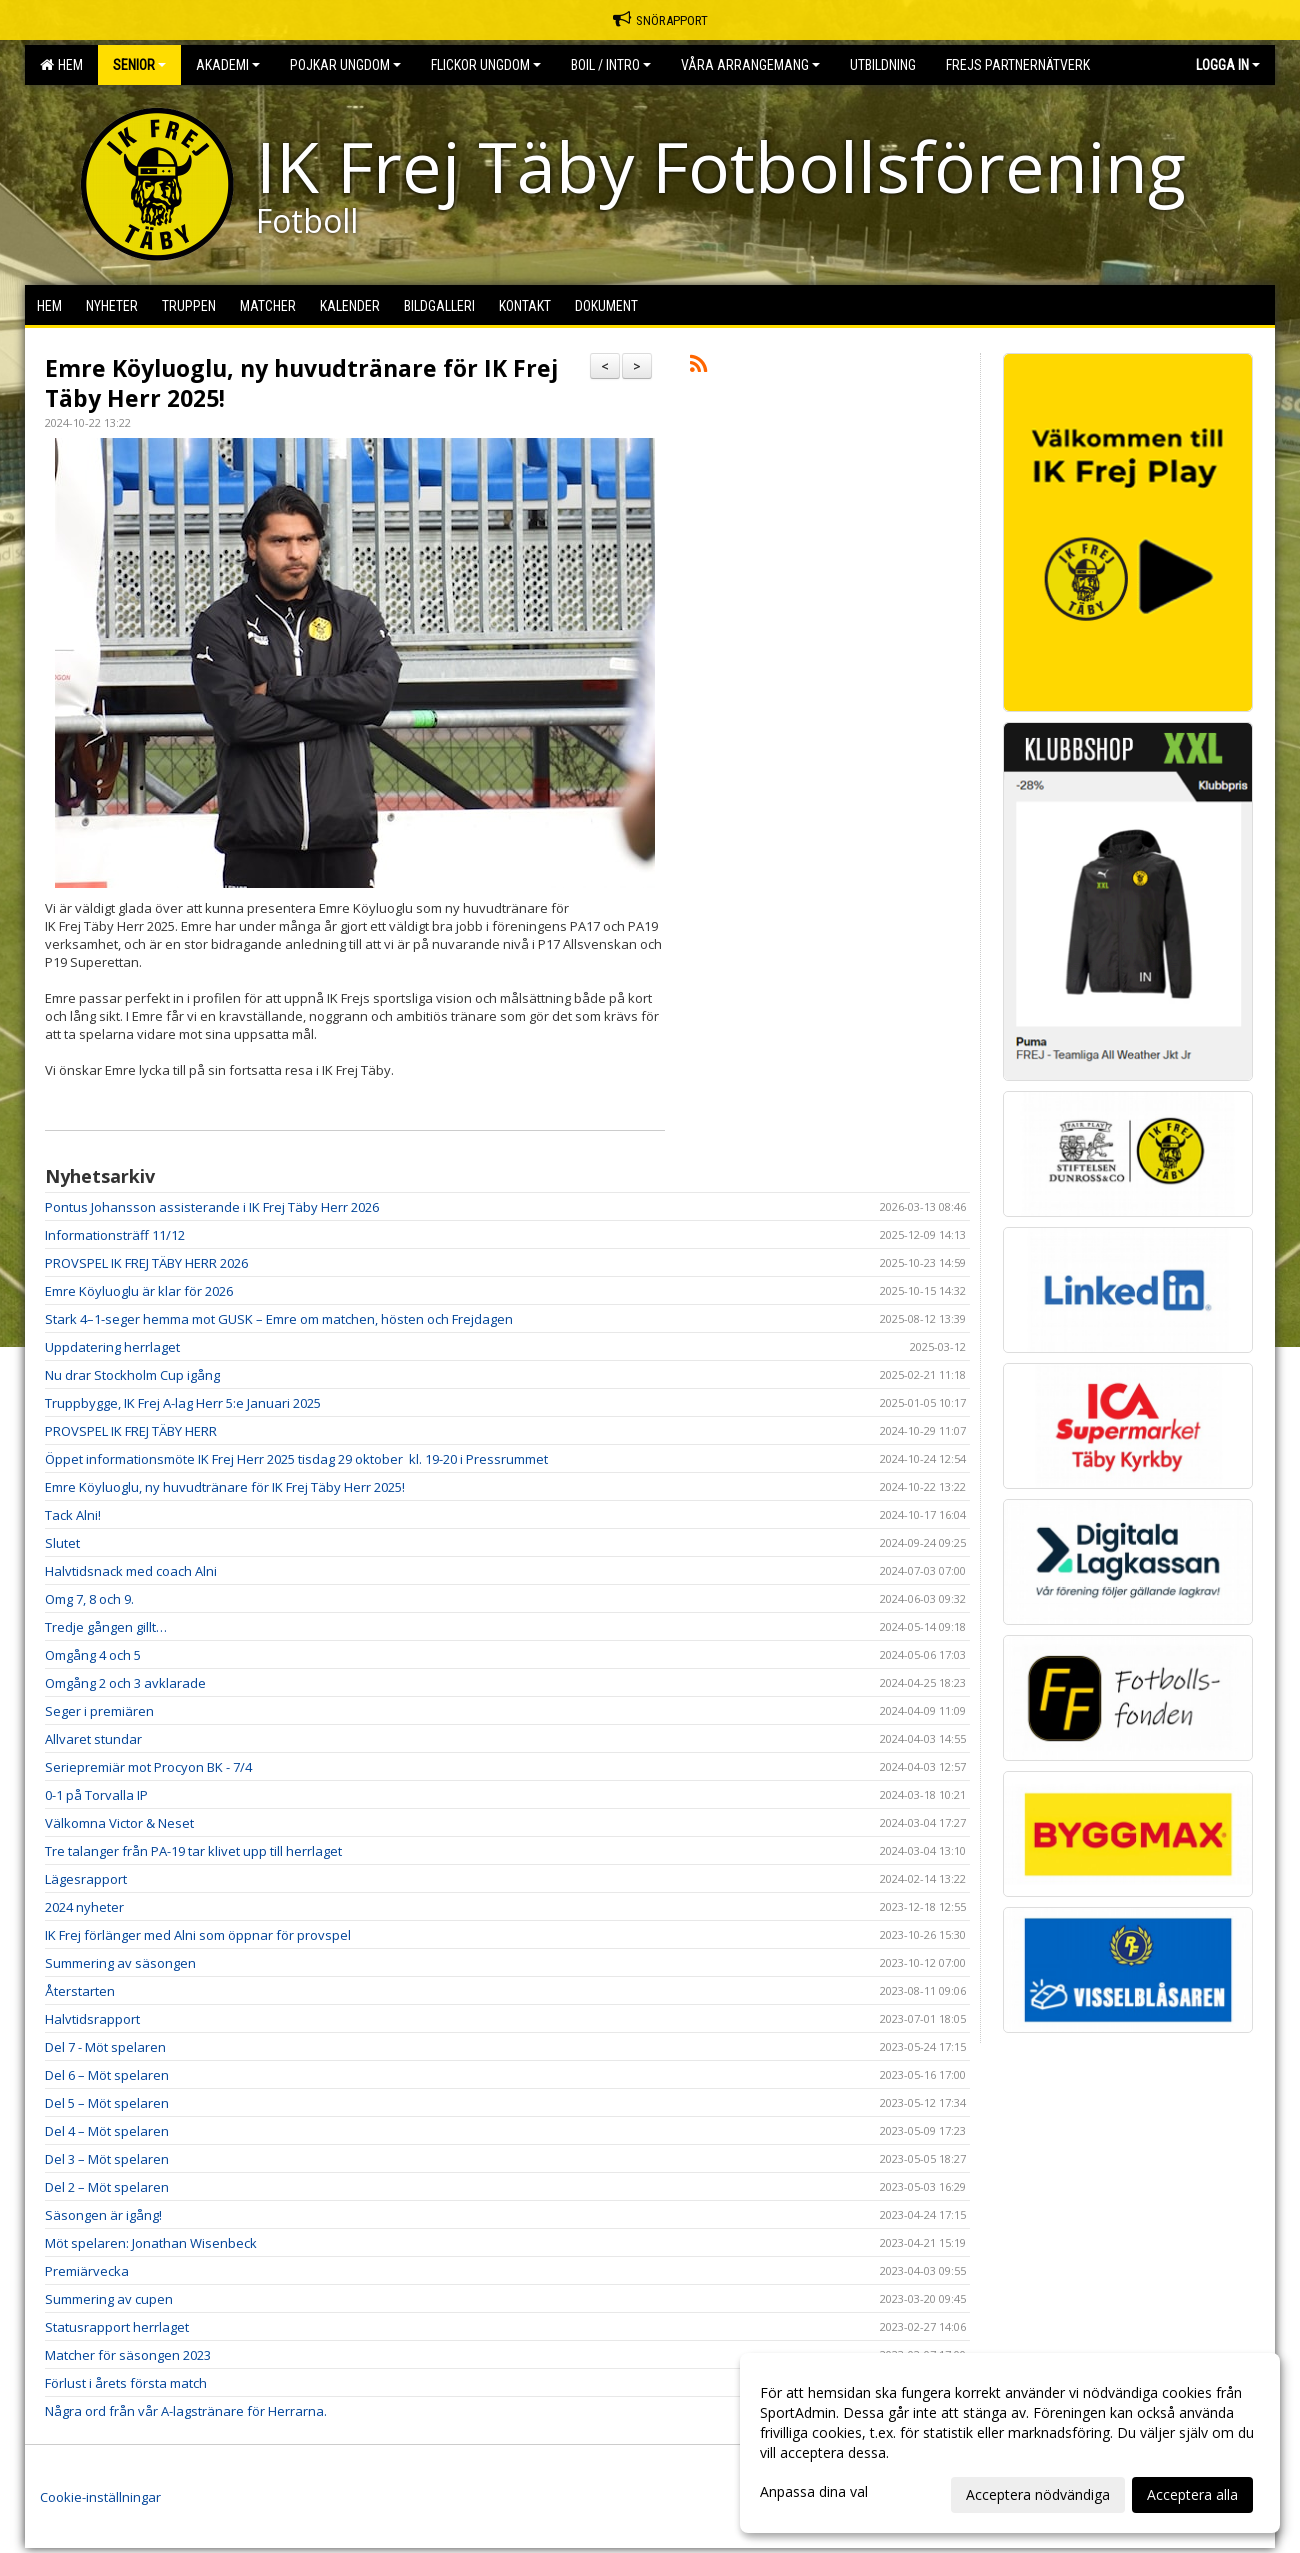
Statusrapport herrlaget (117, 2327)
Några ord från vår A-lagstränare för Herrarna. (186, 2411)
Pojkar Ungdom (345, 65)
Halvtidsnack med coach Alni (131, 1571)
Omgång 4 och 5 (93, 1655)
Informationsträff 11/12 (115, 1235)
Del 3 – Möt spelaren (107, 2159)
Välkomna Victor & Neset (119, 1823)
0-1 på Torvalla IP (96, 1795)
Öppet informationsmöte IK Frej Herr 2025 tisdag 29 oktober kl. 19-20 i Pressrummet (296, 1459)
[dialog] (1010, 2443)
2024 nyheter (84, 1907)
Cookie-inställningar (100, 2497)
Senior (139, 65)
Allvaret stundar (93, 1739)
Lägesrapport (86, 1879)
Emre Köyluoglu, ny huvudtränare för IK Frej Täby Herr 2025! (301, 383)
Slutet (62, 1543)
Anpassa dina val (814, 2492)
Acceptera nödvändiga (1038, 2494)
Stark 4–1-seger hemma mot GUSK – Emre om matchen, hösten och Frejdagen (279, 1319)
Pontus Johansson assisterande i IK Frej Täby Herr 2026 (212, 1207)
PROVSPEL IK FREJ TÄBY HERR (131, 1431)
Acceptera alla (1192, 2494)
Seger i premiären (99, 1711)
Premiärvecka (87, 2271)
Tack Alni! (73, 1515)
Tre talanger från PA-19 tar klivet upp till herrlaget (193, 1851)
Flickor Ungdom (486, 65)
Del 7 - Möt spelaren (105, 2047)
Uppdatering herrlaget (112, 1347)
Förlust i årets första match (126, 2383)
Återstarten (80, 1991)
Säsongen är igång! (103, 2215)
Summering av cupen (109, 2299)
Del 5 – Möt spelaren (107, 2103)
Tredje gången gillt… (106, 1627)
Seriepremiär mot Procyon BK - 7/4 (148, 1767)
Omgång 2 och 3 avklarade (125, 1683)
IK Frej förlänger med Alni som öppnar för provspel (198, 1935)
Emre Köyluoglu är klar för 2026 (139, 1291)
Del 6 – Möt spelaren (107, 2075)
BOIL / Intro (611, 65)
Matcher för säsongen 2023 (128, 2355)
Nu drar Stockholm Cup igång (132, 1375)
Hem (61, 65)
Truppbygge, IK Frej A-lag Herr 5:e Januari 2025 (183, 1403)
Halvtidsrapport (92, 2019)
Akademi (228, 65)
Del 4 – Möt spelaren (107, 2131)
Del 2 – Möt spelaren (107, 2187)
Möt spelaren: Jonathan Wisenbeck (151, 2243)
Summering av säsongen (120, 1963)
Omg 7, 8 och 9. (89, 1599)
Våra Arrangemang (750, 65)
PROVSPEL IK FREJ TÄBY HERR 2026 (146, 1263)
